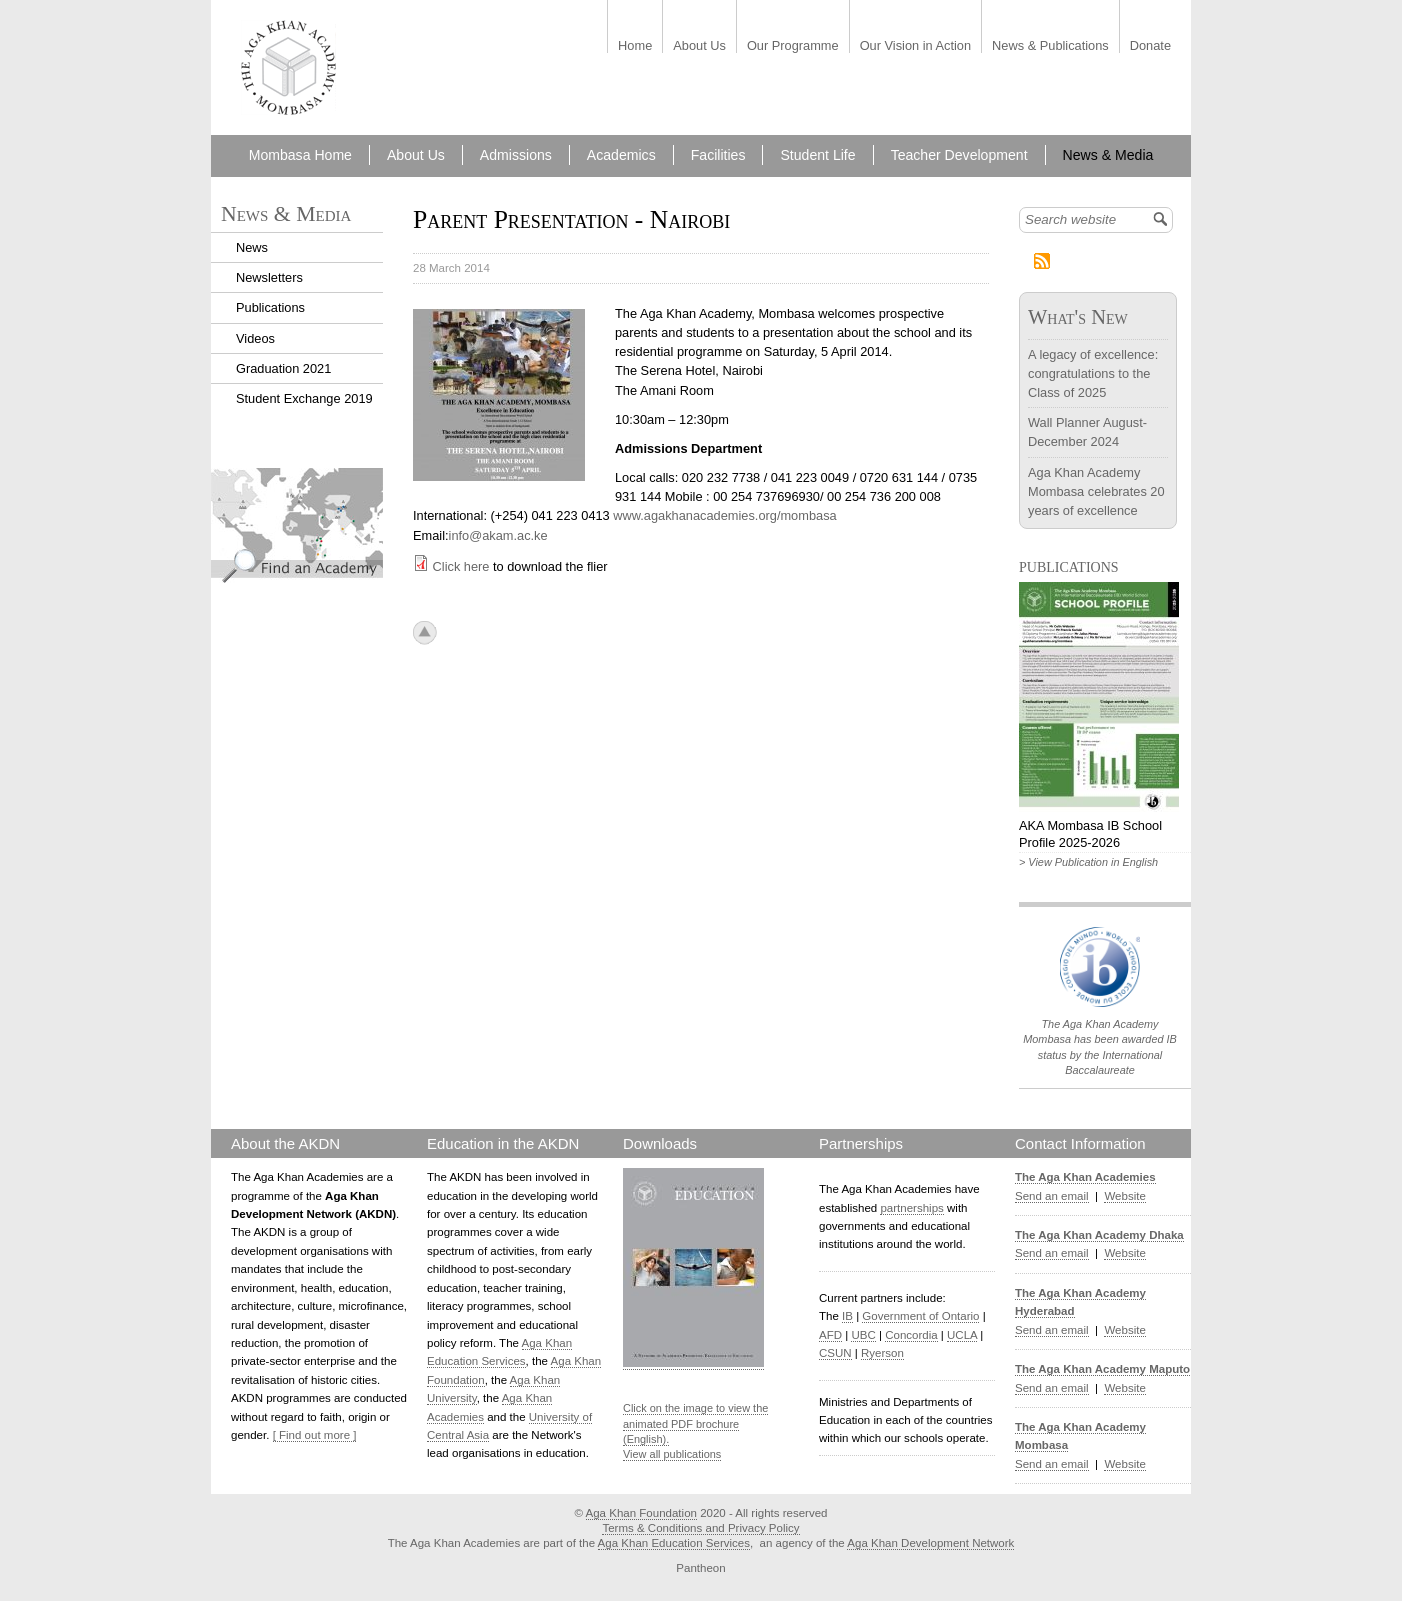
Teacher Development (959, 155)
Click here (461, 566)
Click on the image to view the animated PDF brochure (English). (695, 1423)
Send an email (1052, 1196)
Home (635, 46)
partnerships (911, 1208)
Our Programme (793, 46)
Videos (255, 338)
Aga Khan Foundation (641, 1513)
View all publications (672, 1454)
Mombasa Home (300, 155)
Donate (1150, 46)
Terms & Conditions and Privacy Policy (700, 1528)
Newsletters (269, 277)
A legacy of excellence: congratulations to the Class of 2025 (1093, 373)
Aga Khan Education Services (674, 1543)
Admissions (516, 155)
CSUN (835, 1353)
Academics (621, 155)
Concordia (911, 1335)
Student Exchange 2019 (304, 398)
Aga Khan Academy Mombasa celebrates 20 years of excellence (1096, 491)
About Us (699, 46)
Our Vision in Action (915, 46)
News (252, 247)
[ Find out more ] (315, 1435)
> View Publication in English (1088, 862)
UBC (863, 1335)
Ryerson (882, 1353)
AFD (830, 1335)
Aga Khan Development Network (930, 1543)
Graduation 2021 (283, 368)
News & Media (1108, 155)
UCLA (962, 1335)
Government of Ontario (920, 1316)
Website (1124, 1196)
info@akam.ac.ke (498, 535)
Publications (270, 307)
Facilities (718, 155)
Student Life (817, 155)
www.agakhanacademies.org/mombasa (724, 515)
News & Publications (1050, 46)
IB (847, 1316)
